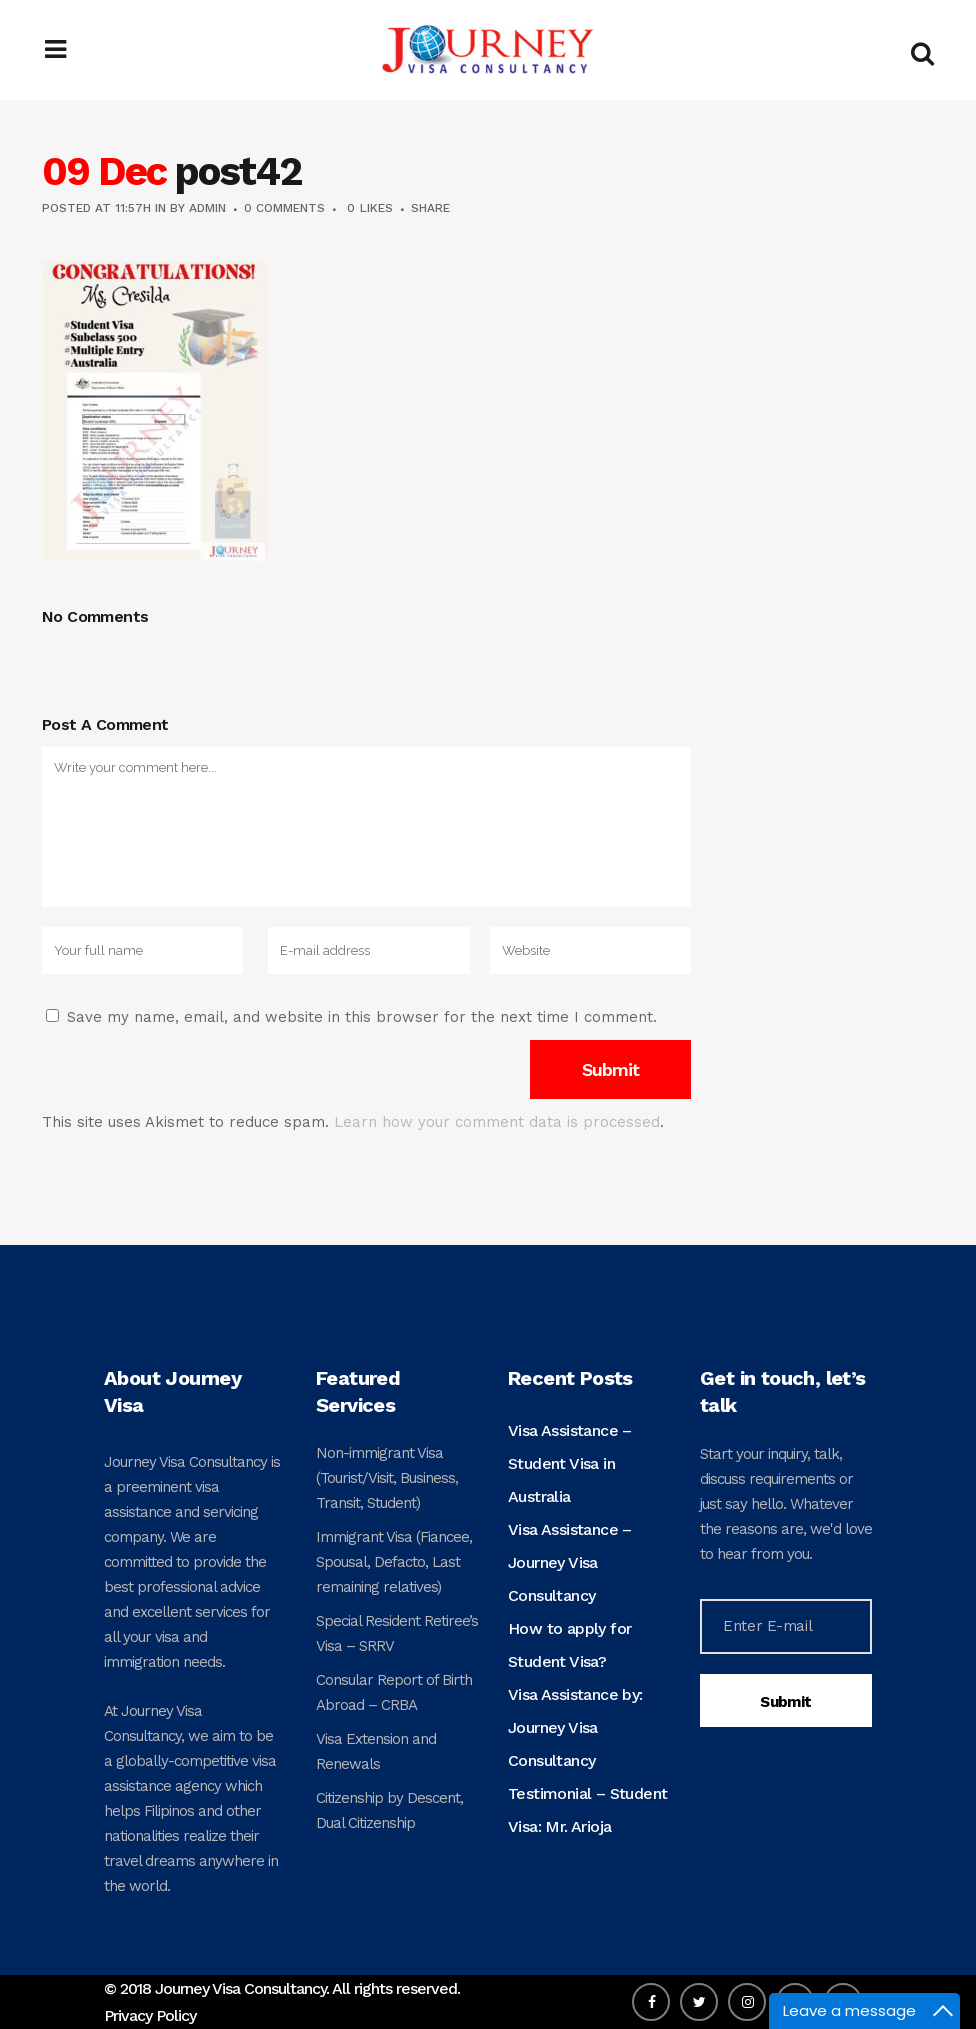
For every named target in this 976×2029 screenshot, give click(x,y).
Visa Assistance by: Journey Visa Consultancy (575, 1727)
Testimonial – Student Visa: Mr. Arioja (587, 1810)
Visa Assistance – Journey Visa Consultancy (570, 1562)
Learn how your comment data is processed (497, 1122)
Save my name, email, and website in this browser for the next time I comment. (362, 1017)
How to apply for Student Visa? (569, 1645)
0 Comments (284, 208)
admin (207, 208)
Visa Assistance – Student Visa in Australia (570, 1463)
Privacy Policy (150, 2015)
